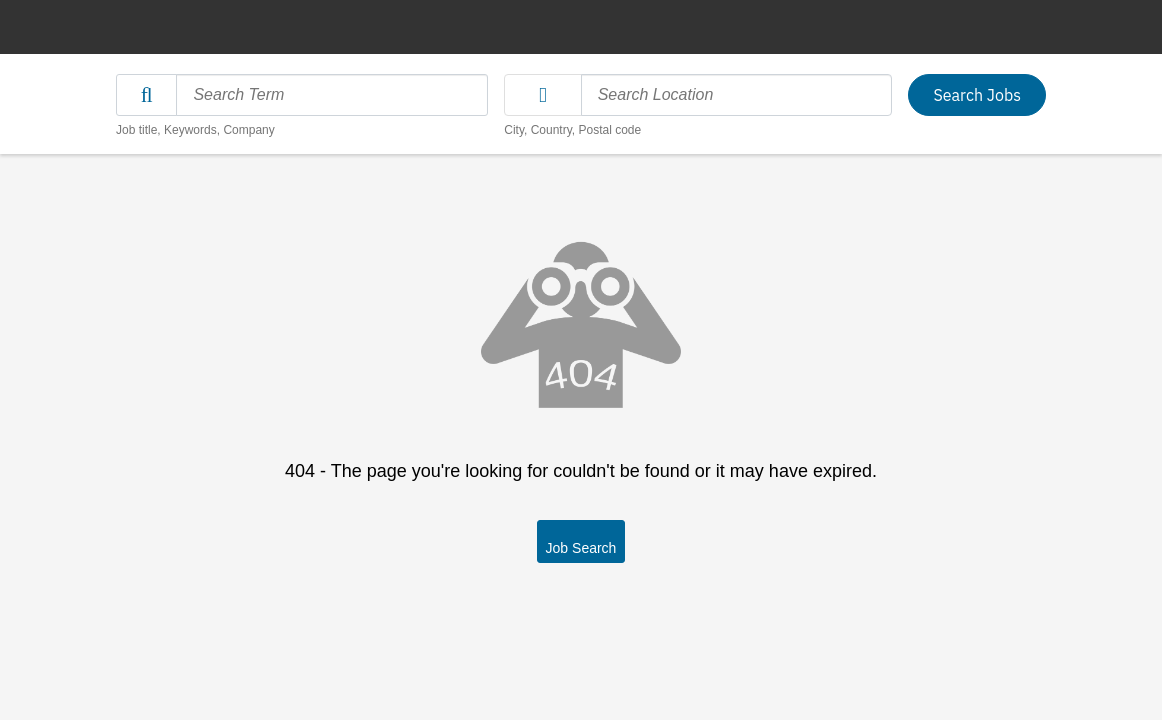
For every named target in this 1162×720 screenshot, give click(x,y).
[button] (542, 95)
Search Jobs (977, 95)
